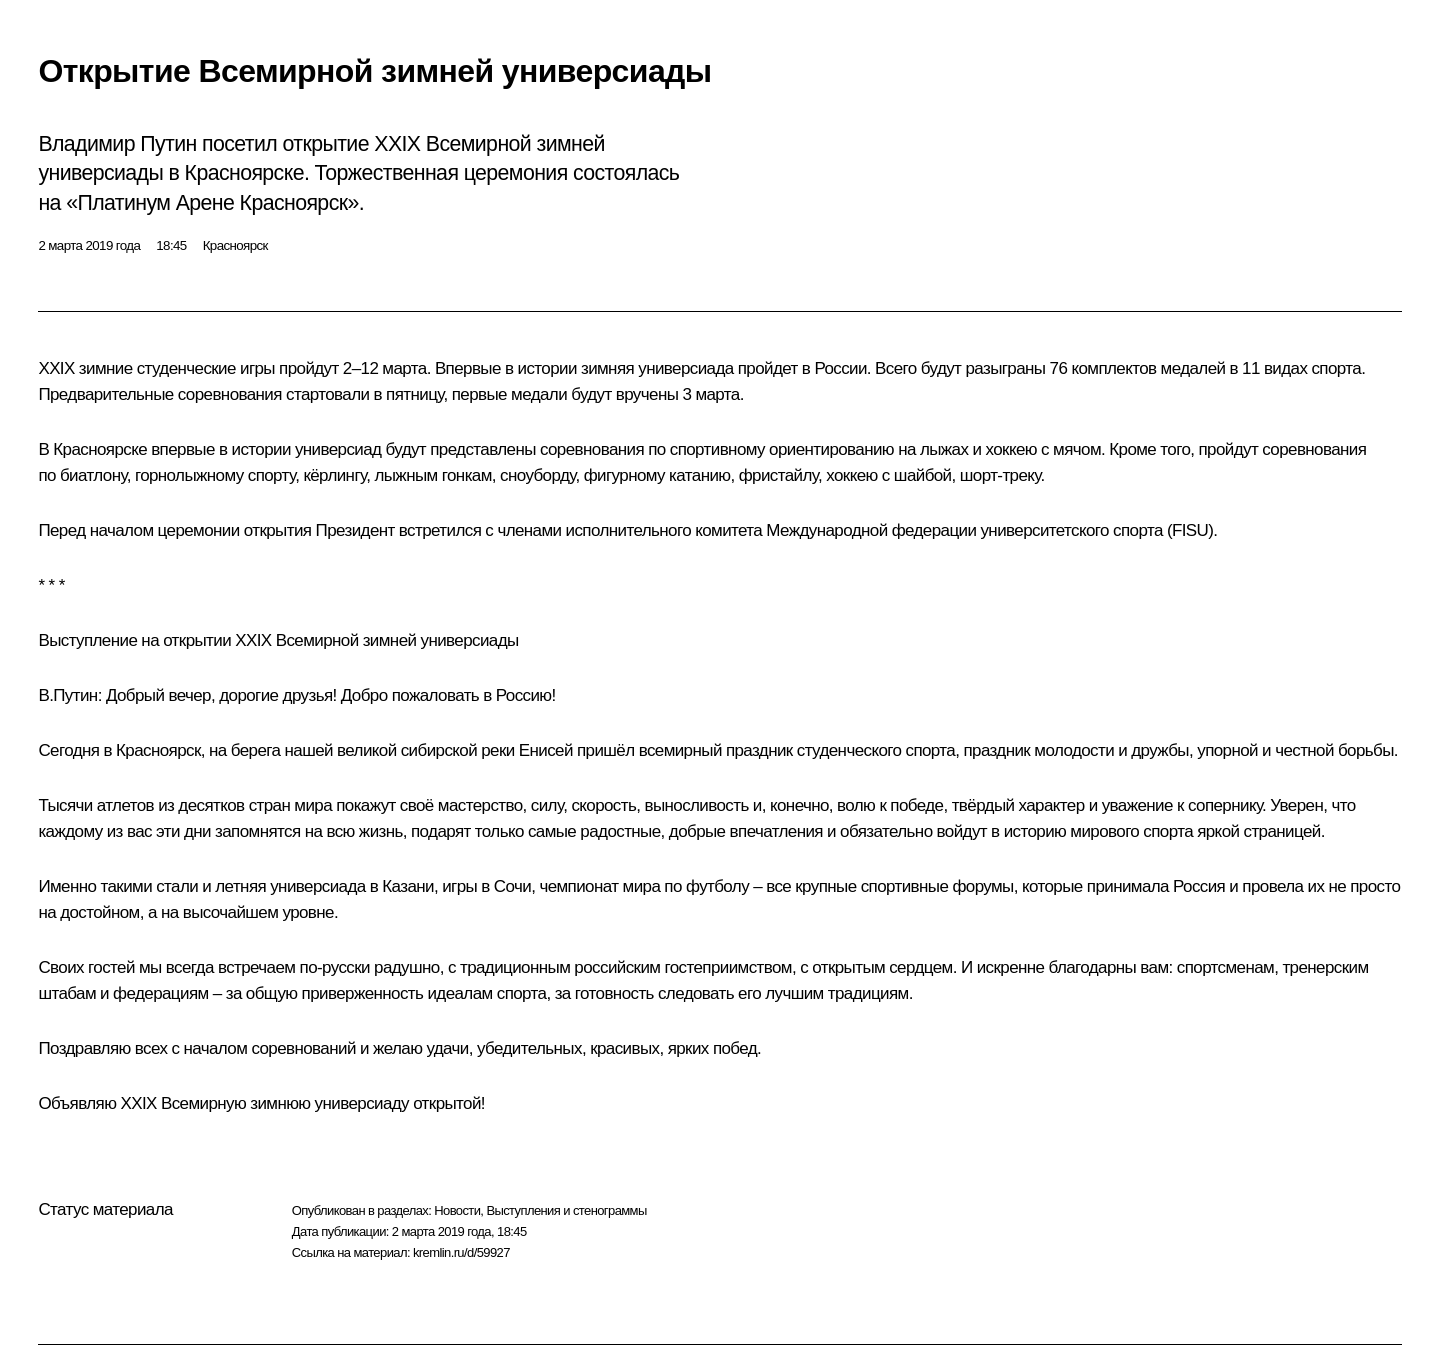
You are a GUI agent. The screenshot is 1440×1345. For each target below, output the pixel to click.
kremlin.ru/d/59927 (461, 1252)
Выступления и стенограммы (566, 1210)
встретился (440, 530)
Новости (457, 1210)
